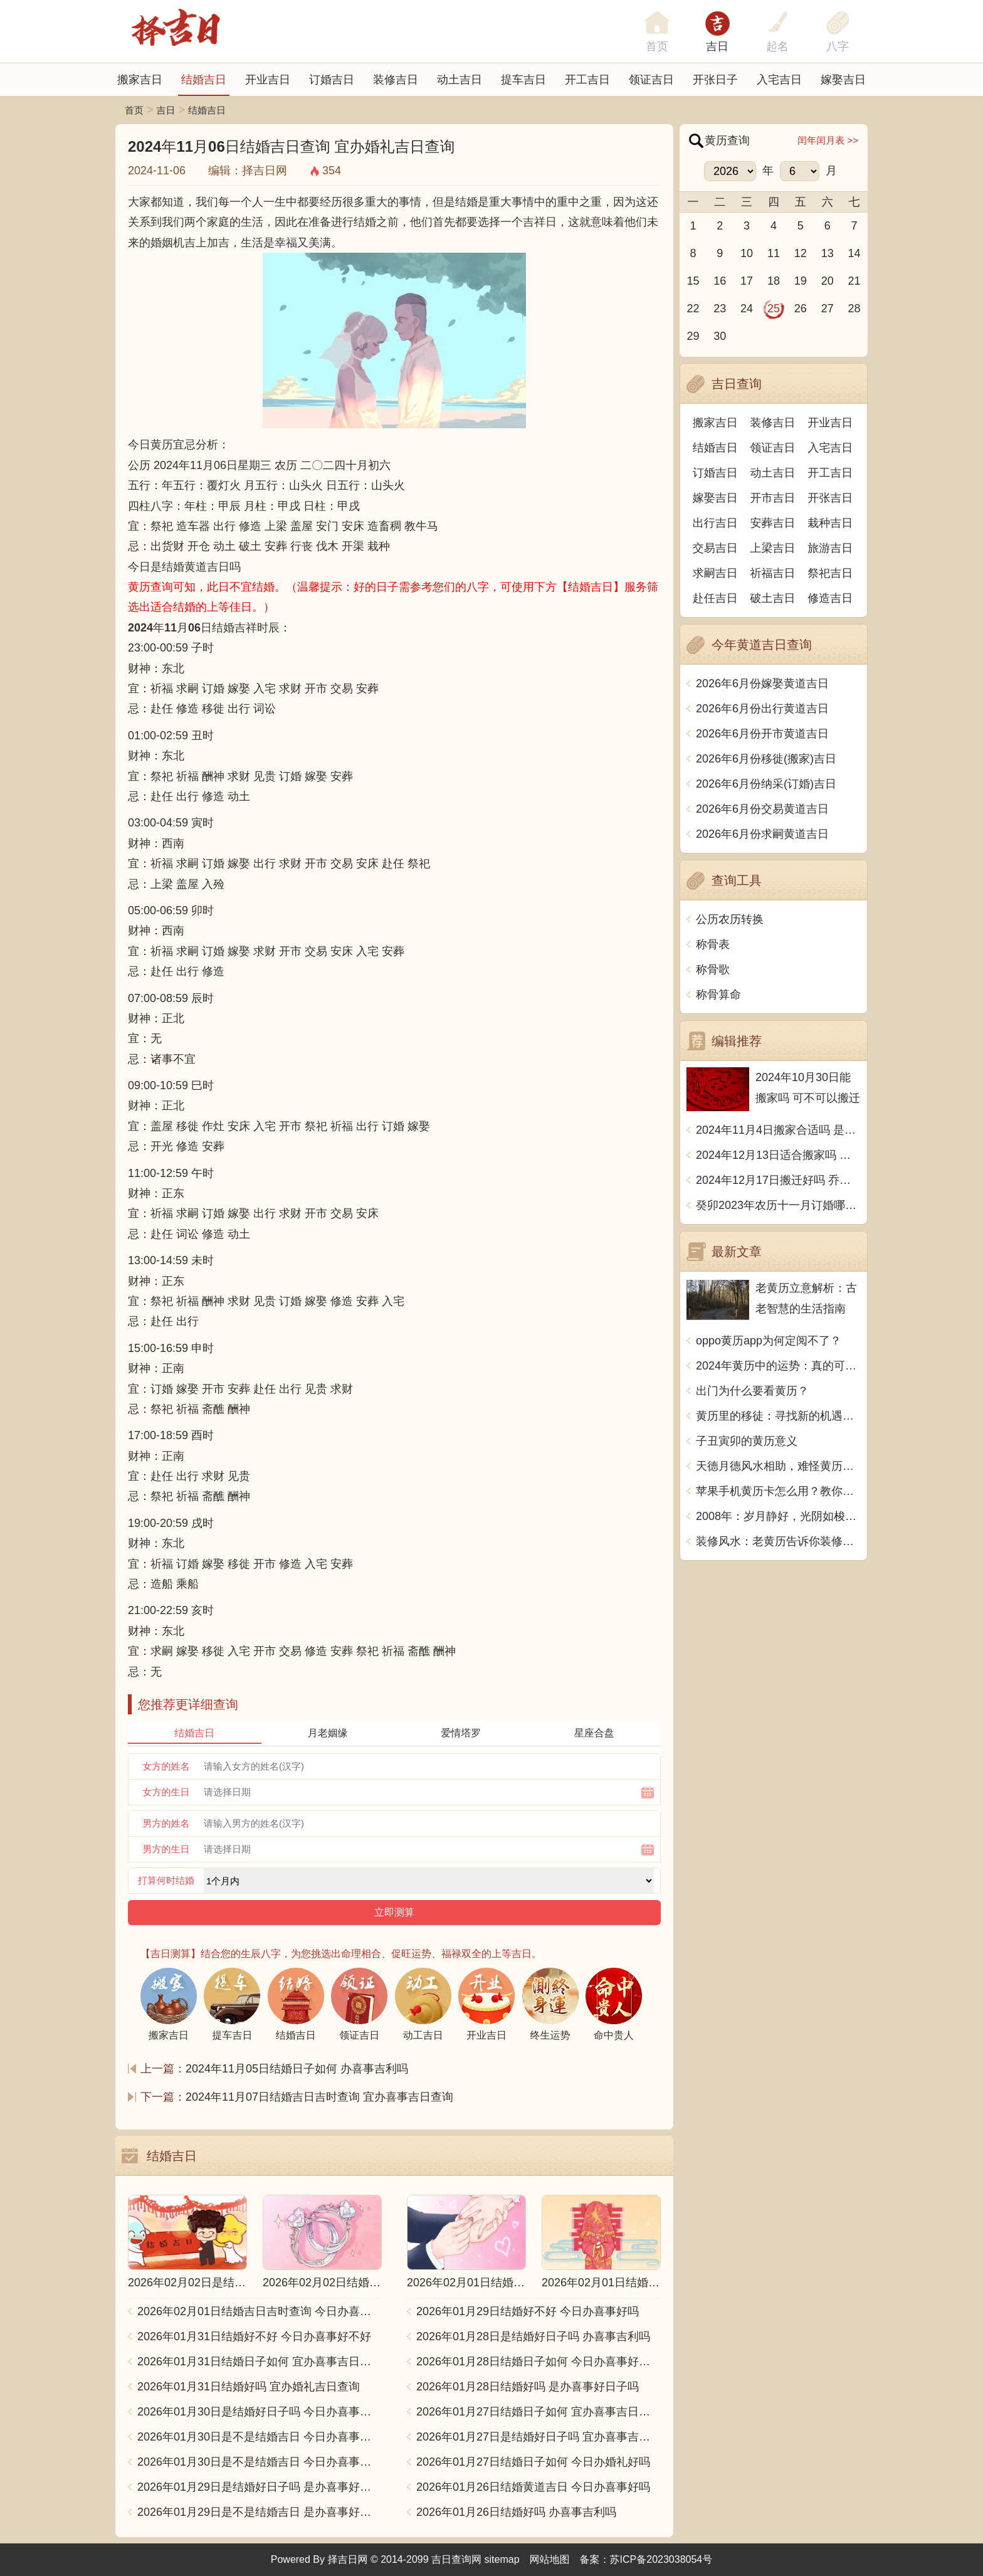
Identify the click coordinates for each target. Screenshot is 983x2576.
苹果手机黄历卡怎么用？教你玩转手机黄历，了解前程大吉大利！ (778, 1491)
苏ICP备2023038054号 (661, 2559)
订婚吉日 (331, 79)
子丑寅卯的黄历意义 (746, 1441)
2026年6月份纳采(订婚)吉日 (766, 784)
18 (773, 281)
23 (719, 308)
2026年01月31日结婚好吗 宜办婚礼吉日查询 (248, 2386)
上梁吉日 (773, 548)
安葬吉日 (773, 523)
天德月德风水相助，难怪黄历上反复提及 (778, 1466)
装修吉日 (395, 79)
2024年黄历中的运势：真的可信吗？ (778, 1365)
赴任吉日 (715, 598)
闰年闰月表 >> (827, 140)
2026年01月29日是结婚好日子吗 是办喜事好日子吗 (259, 2487)
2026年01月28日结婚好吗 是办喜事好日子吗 (527, 2386)
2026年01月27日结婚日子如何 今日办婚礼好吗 (533, 2462)
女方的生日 (166, 1792)
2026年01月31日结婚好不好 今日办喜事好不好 (254, 2336)
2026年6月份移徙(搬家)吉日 (766, 758)
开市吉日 (773, 498)
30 (719, 336)
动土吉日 (459, 79)
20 (827, 281)
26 (800, 308)
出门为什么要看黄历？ (752, 1391)
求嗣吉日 (715, 573)
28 (854, 308)
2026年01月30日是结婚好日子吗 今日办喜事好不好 (259, 2411)
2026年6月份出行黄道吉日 (762, 708)
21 (854, 281)
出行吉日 (715, 523)
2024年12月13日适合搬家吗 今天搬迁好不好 (778, 1155)
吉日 (717, 46)
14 (854, 253)
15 (692, 281)
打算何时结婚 (166, 1880)
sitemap (502, 2559)
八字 (837, 46)
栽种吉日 (830, 523)
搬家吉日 (139, 79)
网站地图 (550, 2559)
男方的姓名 (166, 1823)
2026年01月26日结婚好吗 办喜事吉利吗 (516, 2512)
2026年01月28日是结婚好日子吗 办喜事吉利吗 (533, 2336)
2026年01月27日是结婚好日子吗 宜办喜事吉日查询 (538, 2437)
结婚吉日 (203, 79)
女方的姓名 (166, 1766)
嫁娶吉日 (843, 79)
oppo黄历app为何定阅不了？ (768, 1340)
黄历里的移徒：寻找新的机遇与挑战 (778, 1416)
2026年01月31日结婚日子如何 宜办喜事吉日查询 (259, 2361)
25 (773, 308)
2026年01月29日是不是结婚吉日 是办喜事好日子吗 (259, 2512)
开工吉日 (587, 79)
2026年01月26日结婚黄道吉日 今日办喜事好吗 (533, 2487)
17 (746, 281)
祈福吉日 (773, 573)
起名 (777, 46)
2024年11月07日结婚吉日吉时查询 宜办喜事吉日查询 (319, 2097)
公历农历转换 (730, 919)
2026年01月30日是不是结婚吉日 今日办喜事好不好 (259, 2437)
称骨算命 (718, 994)
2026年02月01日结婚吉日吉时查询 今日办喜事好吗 (259, 2311)
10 (746, 253)
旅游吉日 (830, 548)
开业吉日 (267, 79)
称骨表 (713, 944)
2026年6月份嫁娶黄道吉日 (762, 683)
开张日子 (715, 79)
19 (800, 281)
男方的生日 (166, 1849)
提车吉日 (523, 79)
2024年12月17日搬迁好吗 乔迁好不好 (778, 1180)
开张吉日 (830, 498)
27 (827, 308)
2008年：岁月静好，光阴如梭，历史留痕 (778, 1516)
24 (746, 308)
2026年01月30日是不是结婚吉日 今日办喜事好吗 (259, 2462)
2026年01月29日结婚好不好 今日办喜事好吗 (527, 2311)
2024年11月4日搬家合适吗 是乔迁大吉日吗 (778, 1130)
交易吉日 (715, 548)
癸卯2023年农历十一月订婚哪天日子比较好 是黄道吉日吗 (778, 1205)
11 (773, 253)
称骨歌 (713, 969)
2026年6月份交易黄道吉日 (762, 809)
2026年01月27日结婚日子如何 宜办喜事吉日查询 (538, 2411)
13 (827, 253)
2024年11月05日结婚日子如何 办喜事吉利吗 (297, 2068)
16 (719, 281)
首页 (134, 110)
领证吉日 (651, 79)
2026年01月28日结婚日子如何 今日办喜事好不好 (538, 2361)
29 (692, 336)
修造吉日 (830, 598)
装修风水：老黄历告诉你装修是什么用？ (778, 1541)
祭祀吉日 (830, 573)
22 (692, 308)
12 (800, 253)
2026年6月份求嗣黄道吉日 (762, 834)
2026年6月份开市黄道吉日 (762, 733)
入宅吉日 (779, 79)
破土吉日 (773, 598)
